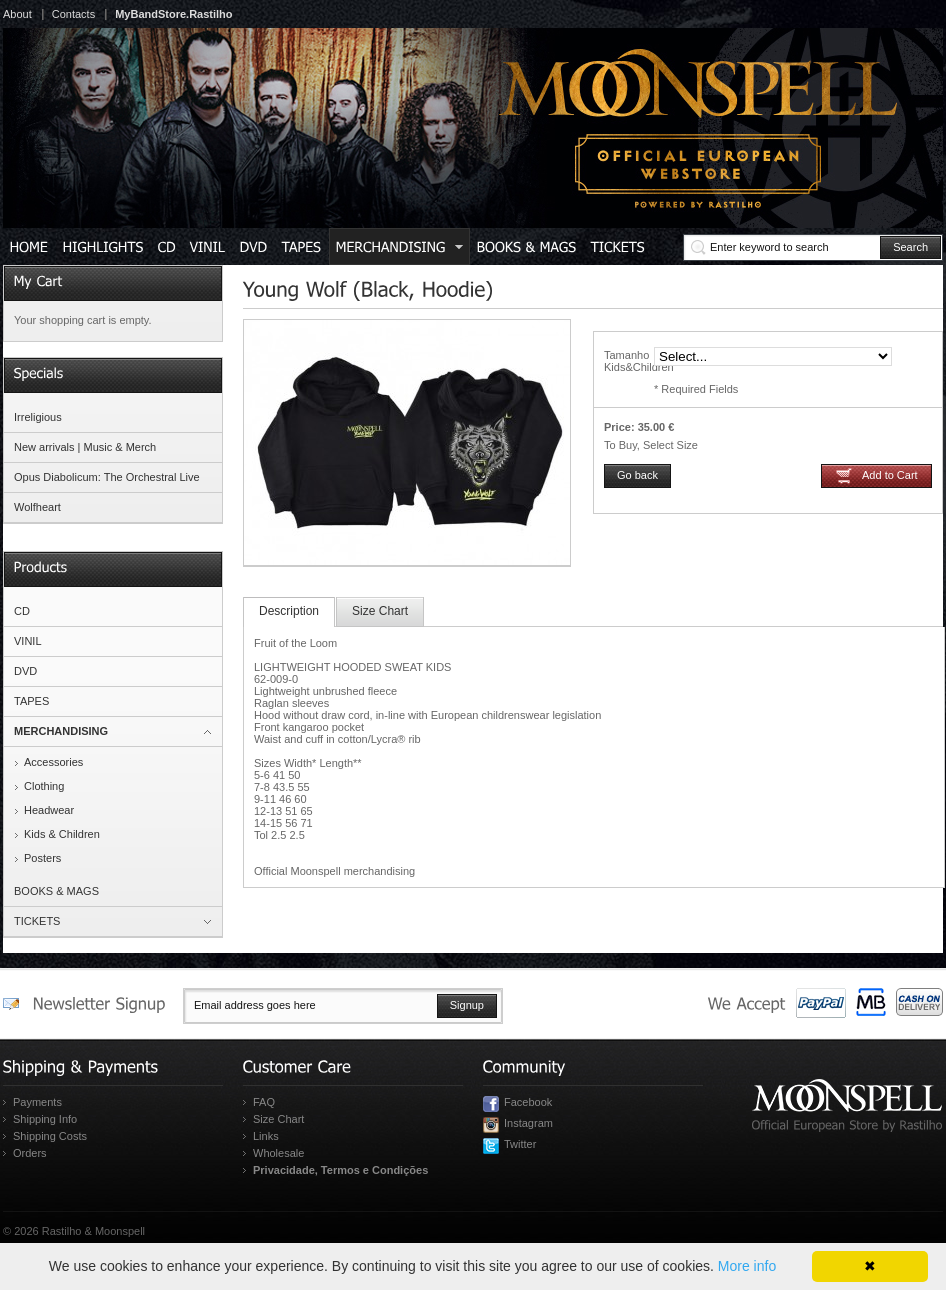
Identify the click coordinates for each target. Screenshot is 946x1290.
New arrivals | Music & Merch (85, 447)
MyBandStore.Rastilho (173, 14)
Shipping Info (45, 1119)
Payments (37, 1102)
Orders (30, 1153)
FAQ (264, 1102)
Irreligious (38, 417)
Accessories (53, 762)
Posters (42, 858)
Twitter (520, 1144)
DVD (25, 671)
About (17, 14)
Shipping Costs (50, 1136)
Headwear (49, 810)
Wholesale (278, 1153)
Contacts (73, 14)
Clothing (44, 786)
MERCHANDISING (61, 731)
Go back (637, 475)
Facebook (528, 1102)
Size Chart (380, 611)
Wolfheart (37, 507)
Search (910, 247)
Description (289, 611)
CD (22, 611)
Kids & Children (62, 834)
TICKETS (37, 921)
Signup (467, 1005)
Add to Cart (890, 475)
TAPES (31, 701)
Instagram (528, 1123)
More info (747, 1266)
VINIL (28, 641)
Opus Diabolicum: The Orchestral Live (107, 477)
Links (266, 1136)
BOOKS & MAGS (56, 891)
